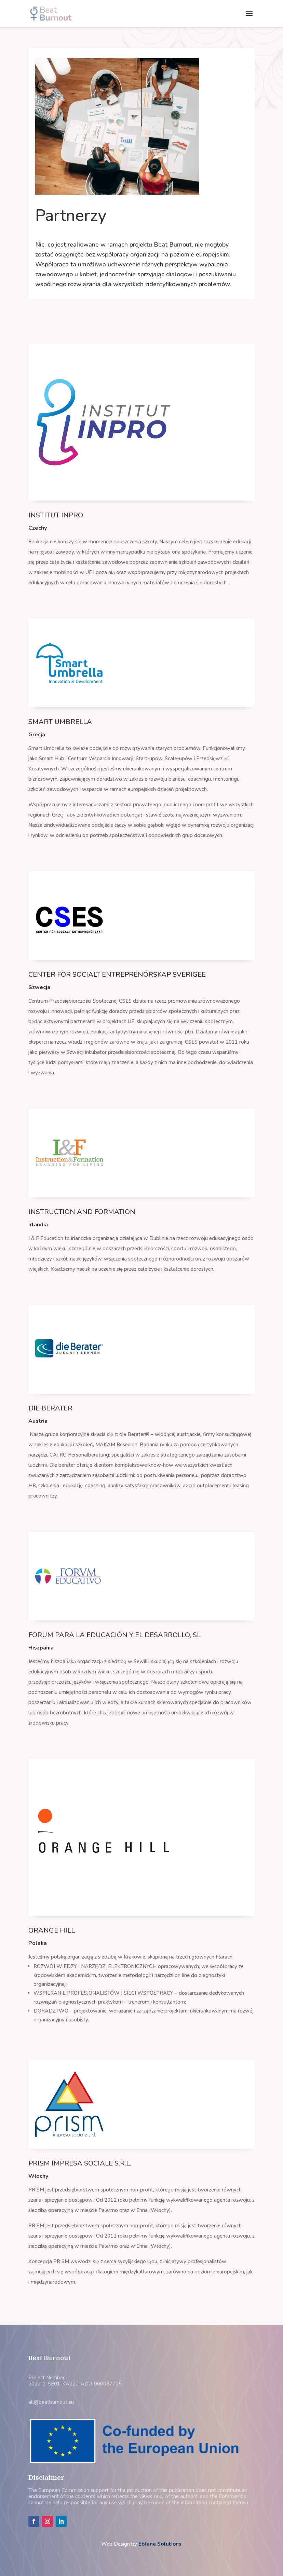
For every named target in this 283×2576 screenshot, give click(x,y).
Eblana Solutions (159, 2543)
